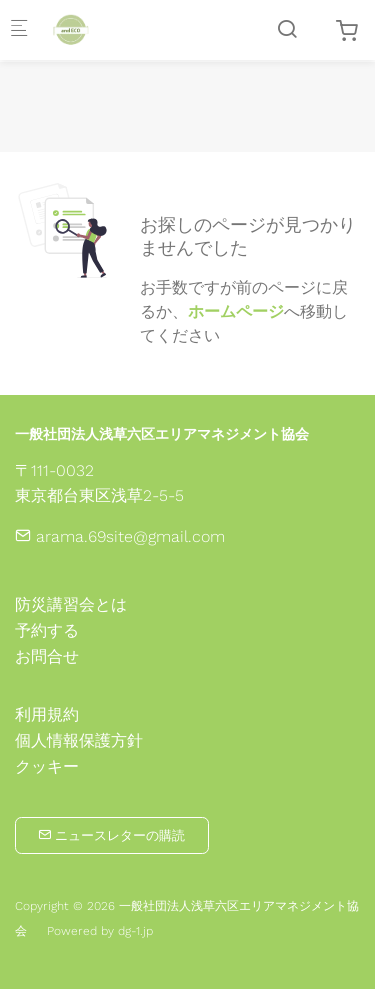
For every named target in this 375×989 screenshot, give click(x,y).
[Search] (287, 29)
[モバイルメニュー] (19, 30)
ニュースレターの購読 (111, 835)
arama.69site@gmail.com (120, 536)
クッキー (47, 767)
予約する (47, 630)
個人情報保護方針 (79, 741)
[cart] (347, 31)
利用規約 (47, 715)
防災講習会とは (71, 604)
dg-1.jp (135, 931)
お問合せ (47, 656)
